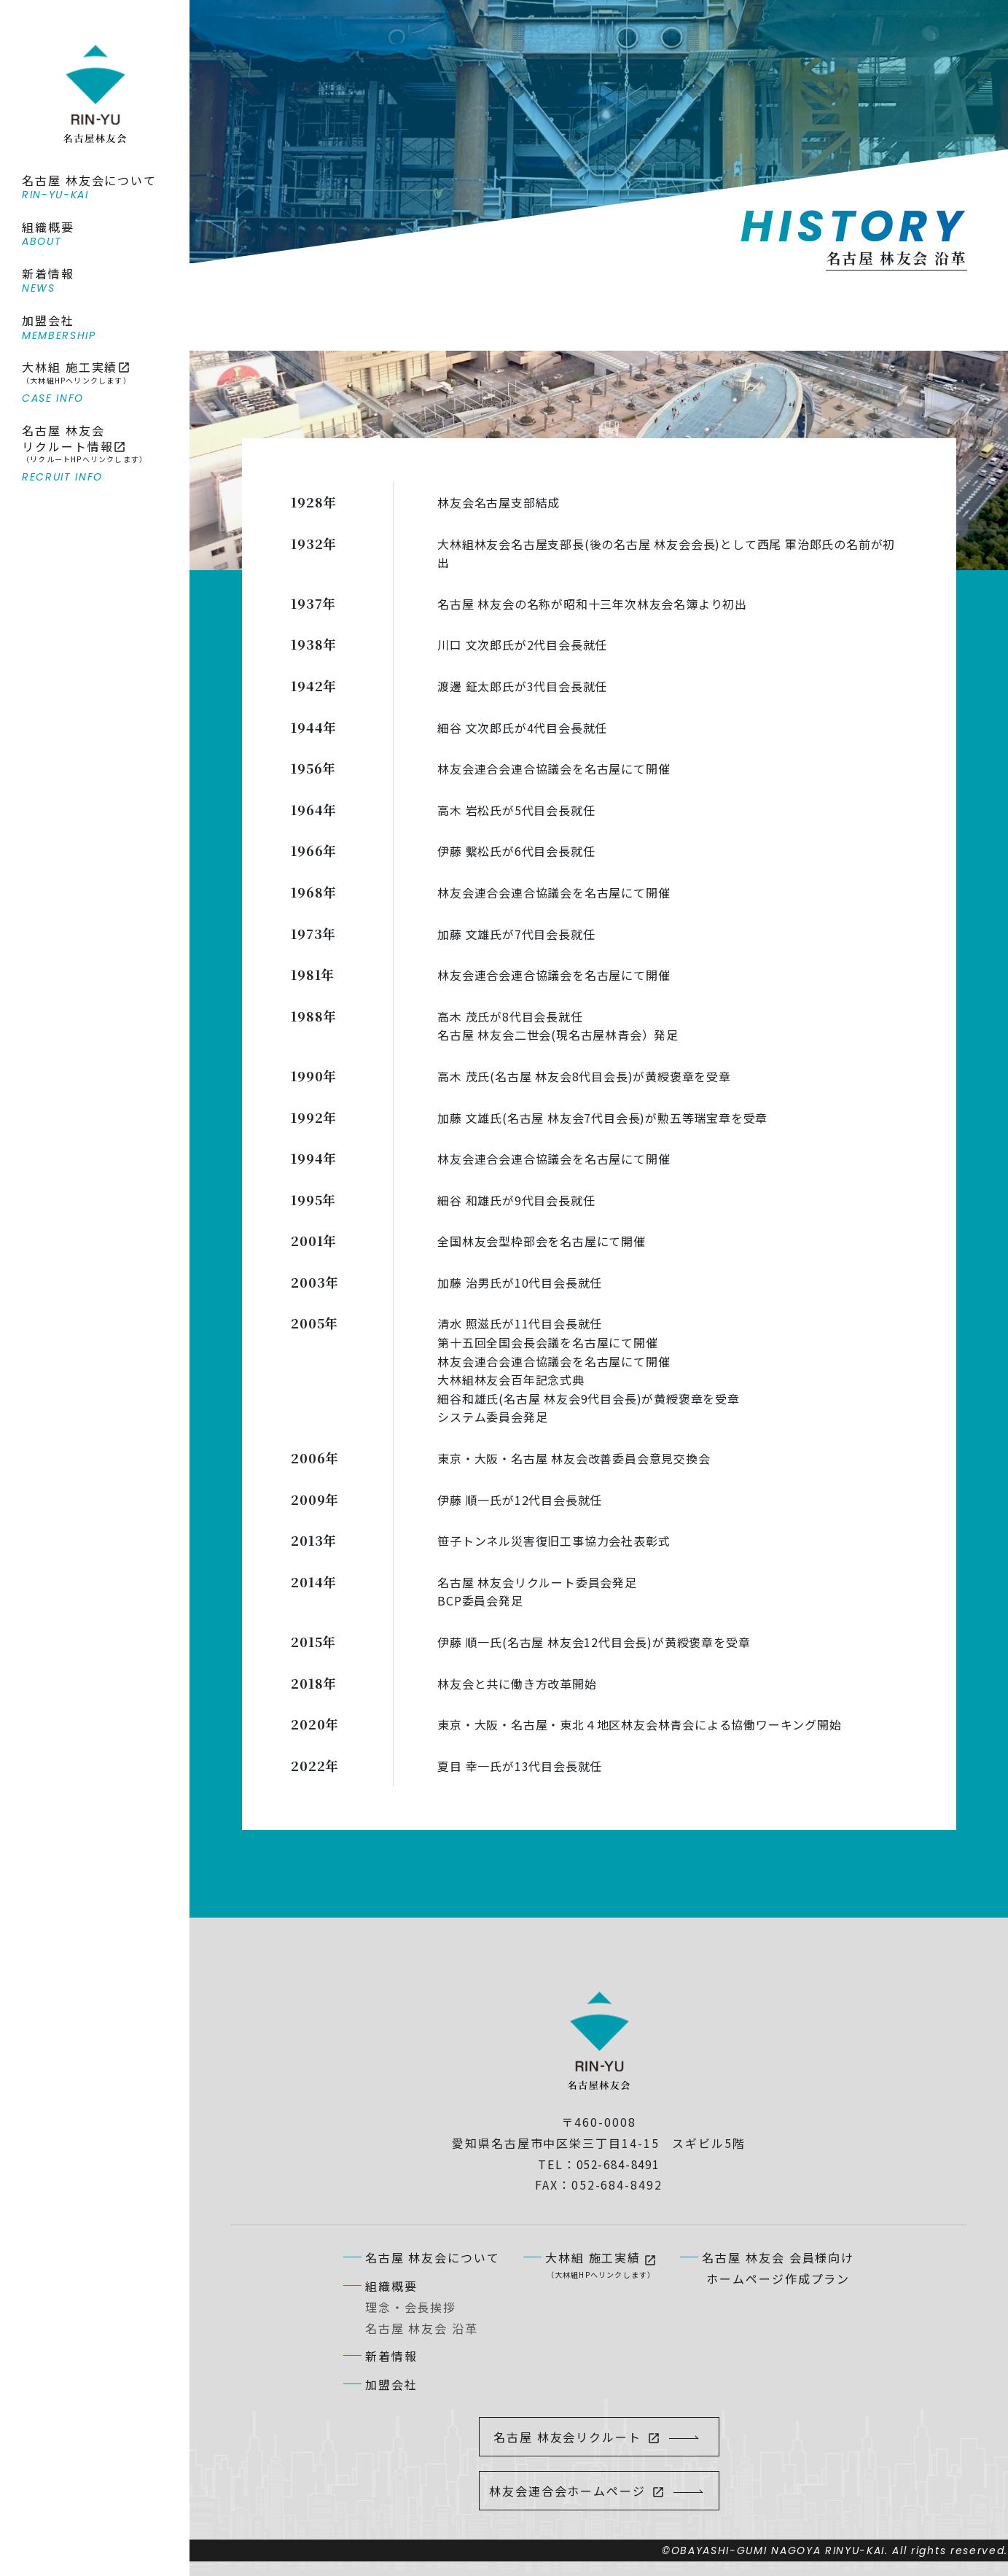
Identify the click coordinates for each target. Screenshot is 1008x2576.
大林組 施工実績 (601, 2265)
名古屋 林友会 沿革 (421, 2328)
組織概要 (391, 2286)
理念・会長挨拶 (410, 2307)
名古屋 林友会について (432, 2257)
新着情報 (391, 2356)
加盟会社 (391, 2384)
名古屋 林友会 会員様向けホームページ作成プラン (778, 2268)
